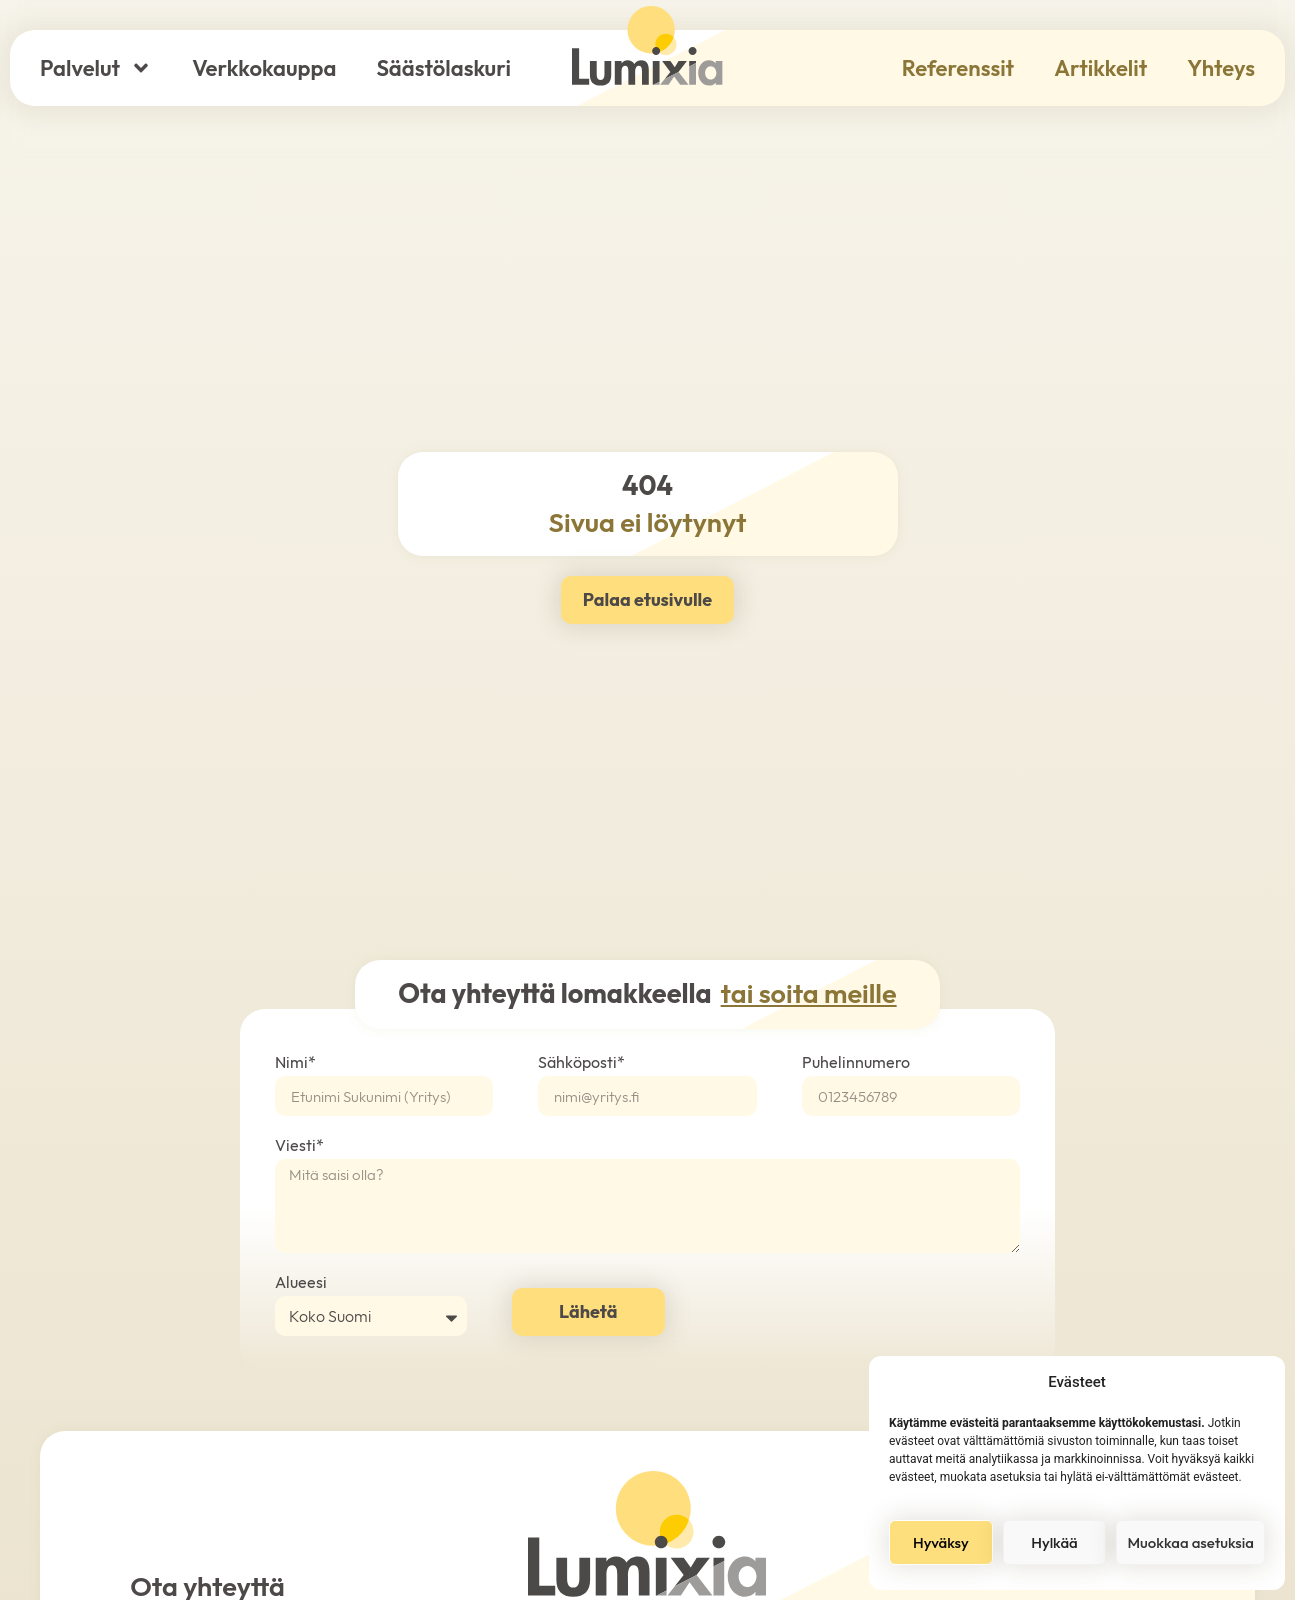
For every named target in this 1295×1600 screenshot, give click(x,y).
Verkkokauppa (264, 68)
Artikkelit (1100, 68)
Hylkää (1054, 1542)
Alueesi (301, 1283)
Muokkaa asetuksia (1190, 1542)
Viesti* (299, 1146)
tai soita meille (809, 993)
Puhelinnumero (856, 1063)
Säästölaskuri (443, 68)
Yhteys (1221, 68)
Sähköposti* (581, 1063)
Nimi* (295, 1063)
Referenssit (958, 68)
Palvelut (96, 68)
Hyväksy (941, 1542)
